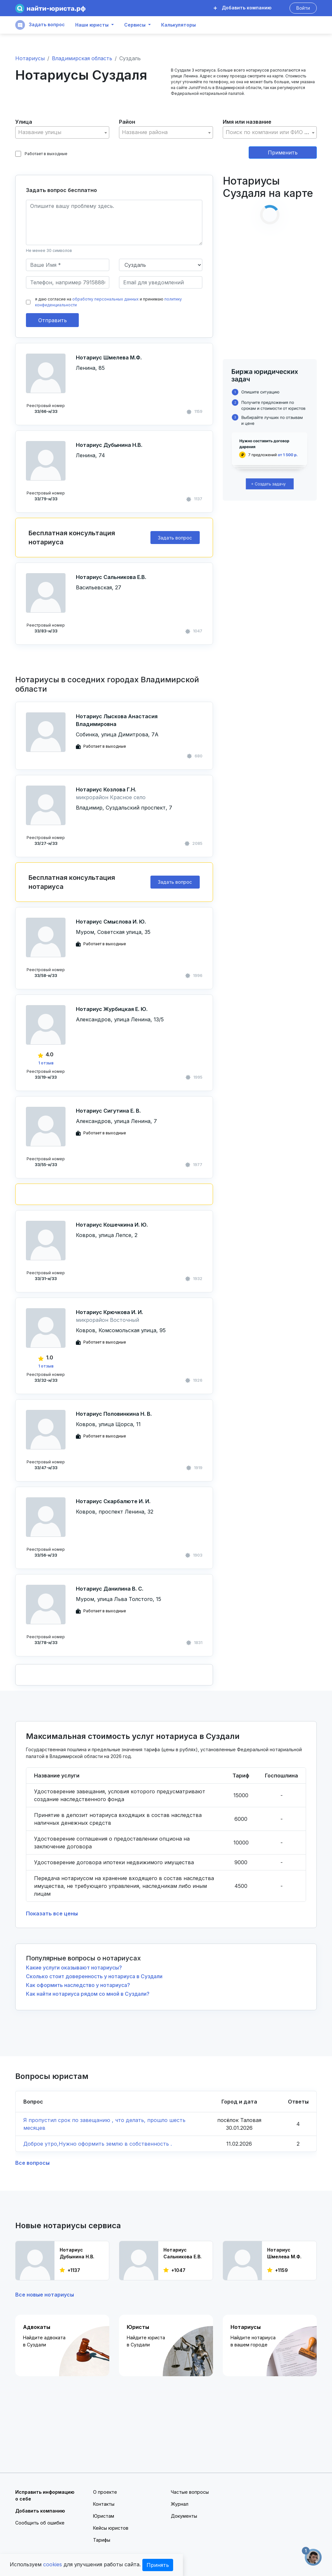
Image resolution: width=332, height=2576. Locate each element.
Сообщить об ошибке (40, 2522)
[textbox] (62, 132)
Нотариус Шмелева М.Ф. (109, 357)
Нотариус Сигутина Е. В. (108, 1110)
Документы (184, 2516)
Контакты (103, 2504)
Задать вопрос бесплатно (61, 190)
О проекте (105, 2492)
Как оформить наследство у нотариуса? (78, 1985)
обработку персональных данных (105, 299)
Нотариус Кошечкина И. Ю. (112, 1224)
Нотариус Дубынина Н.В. (109, 445)
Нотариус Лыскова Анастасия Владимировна (117, 720)
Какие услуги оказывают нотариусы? (74, 1968)
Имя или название (247, 122)
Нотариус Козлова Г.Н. (106, 789)
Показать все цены (52, 1913)
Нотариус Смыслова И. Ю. (111, 921)
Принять (158, 2565)
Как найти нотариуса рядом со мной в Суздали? (87, 1994)
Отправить (52, 320)
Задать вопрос (40, 25)
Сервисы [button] (135, 25)
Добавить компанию (242, 7)
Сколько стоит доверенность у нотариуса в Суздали (94, 1976)
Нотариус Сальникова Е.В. (111, 577)
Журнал (179, 2504)
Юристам (103, 2516)
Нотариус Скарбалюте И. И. (113, 1501)
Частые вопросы (190, 2492)
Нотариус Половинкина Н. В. (114, 1414)
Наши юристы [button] (92, 25)
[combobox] (62, 132)
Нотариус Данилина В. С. (109, 1588)
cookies (52, 2564)
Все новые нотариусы (44, 2294)
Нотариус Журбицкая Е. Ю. (112, 1009)
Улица (23, 122)
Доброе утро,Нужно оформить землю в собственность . (97, 2143)
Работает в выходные (41, 154)
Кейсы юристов (110, 2528)
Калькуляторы (178, 25)
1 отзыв (45, 1063)
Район (127, 122)
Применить (283, 152)
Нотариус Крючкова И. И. (109, 1312)
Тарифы (101, 2540)
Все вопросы (32, 2163)
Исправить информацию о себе (44, 2495)
